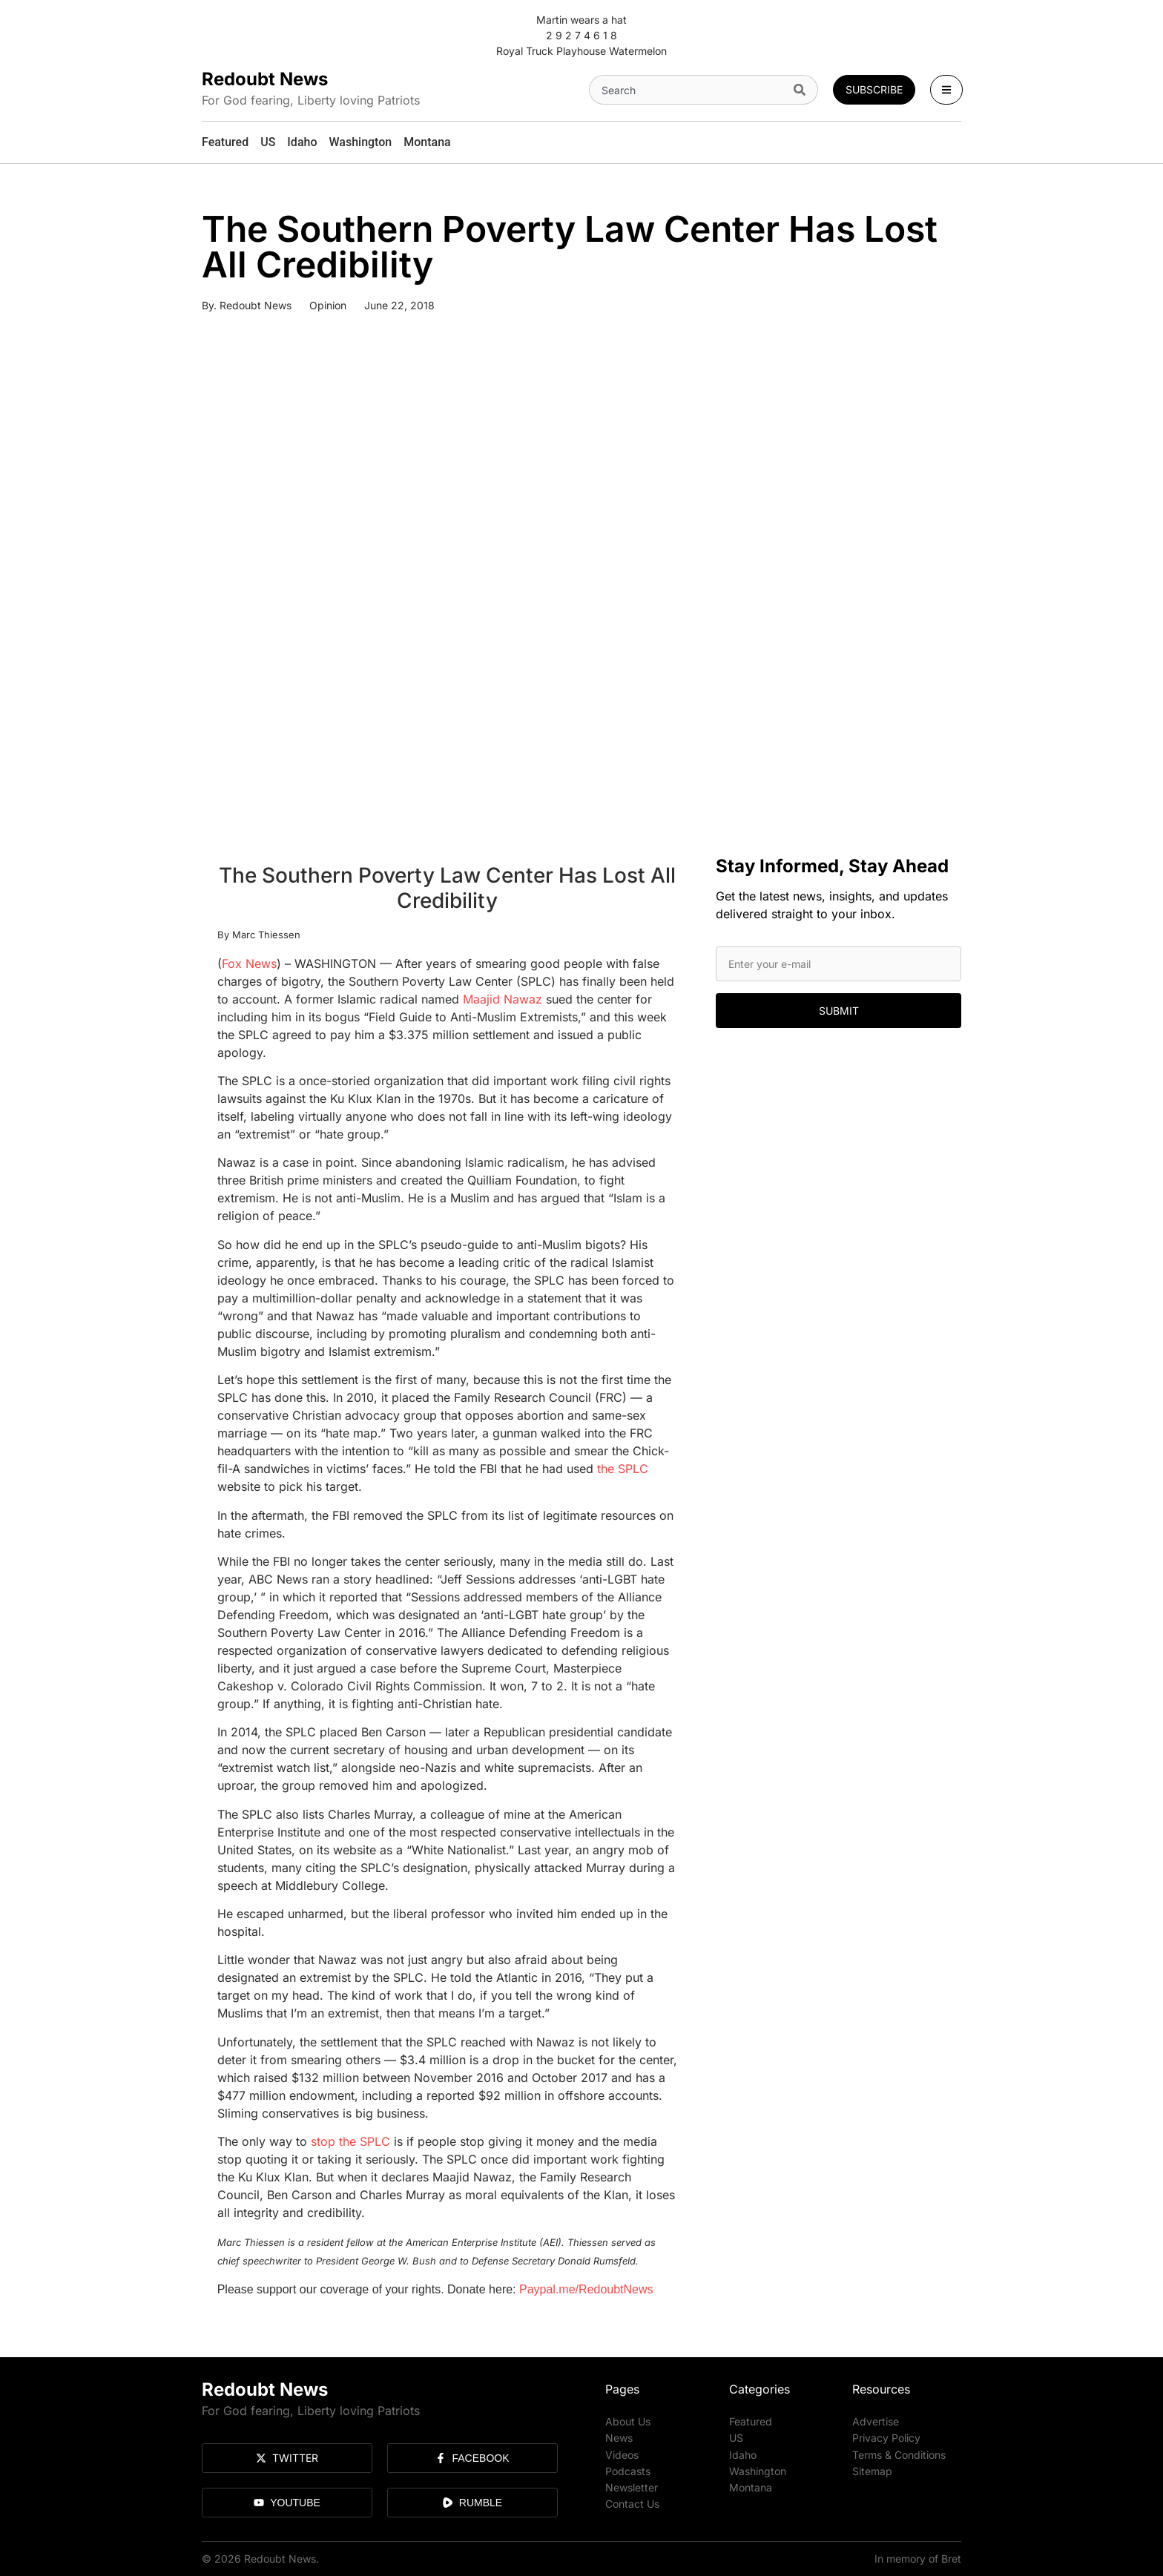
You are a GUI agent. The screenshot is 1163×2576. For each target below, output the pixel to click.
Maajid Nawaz (502, 999)
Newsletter (631, 2486)
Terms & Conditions (899, 2454)
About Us (627, 2421)
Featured (750, 2421)
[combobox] (688, 90)
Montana (750, 2486)
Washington (757, 2470)
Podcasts (627, 2470)
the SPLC (622, 1468)
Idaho (743, 2454)
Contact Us (632, 2503)
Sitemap (872, 2470)
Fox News (249, 963)
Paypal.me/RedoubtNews (586, 2289)
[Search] (803, 90)
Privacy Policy (886, 2437)
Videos (622, 2454)
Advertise (875, 2421)
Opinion (327, 305)
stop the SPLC (350, 2141)
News (619, 2437)
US (736, 2437)
